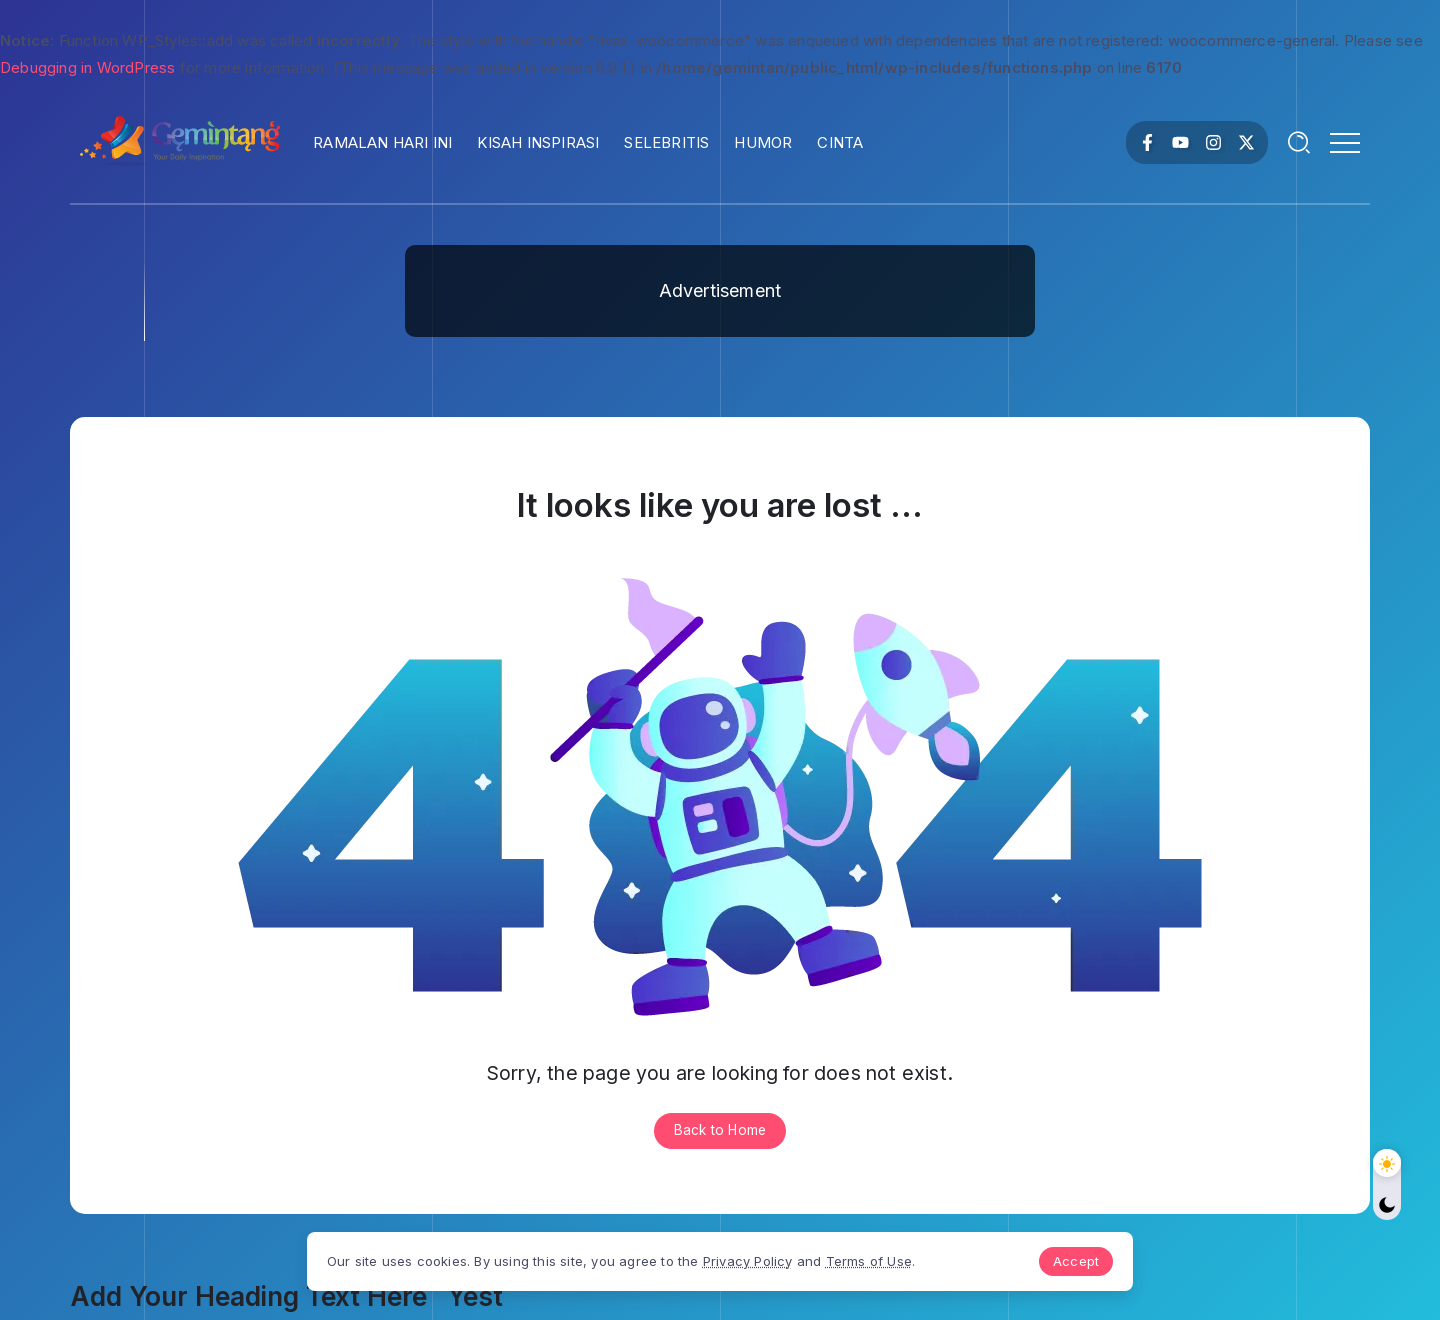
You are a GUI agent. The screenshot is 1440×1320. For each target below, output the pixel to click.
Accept (1063, 1260)
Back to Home (720, 1130)
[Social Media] (1147, 142)
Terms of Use (882, 1260)
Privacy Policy (761, 1260)
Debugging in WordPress (87, 67)
